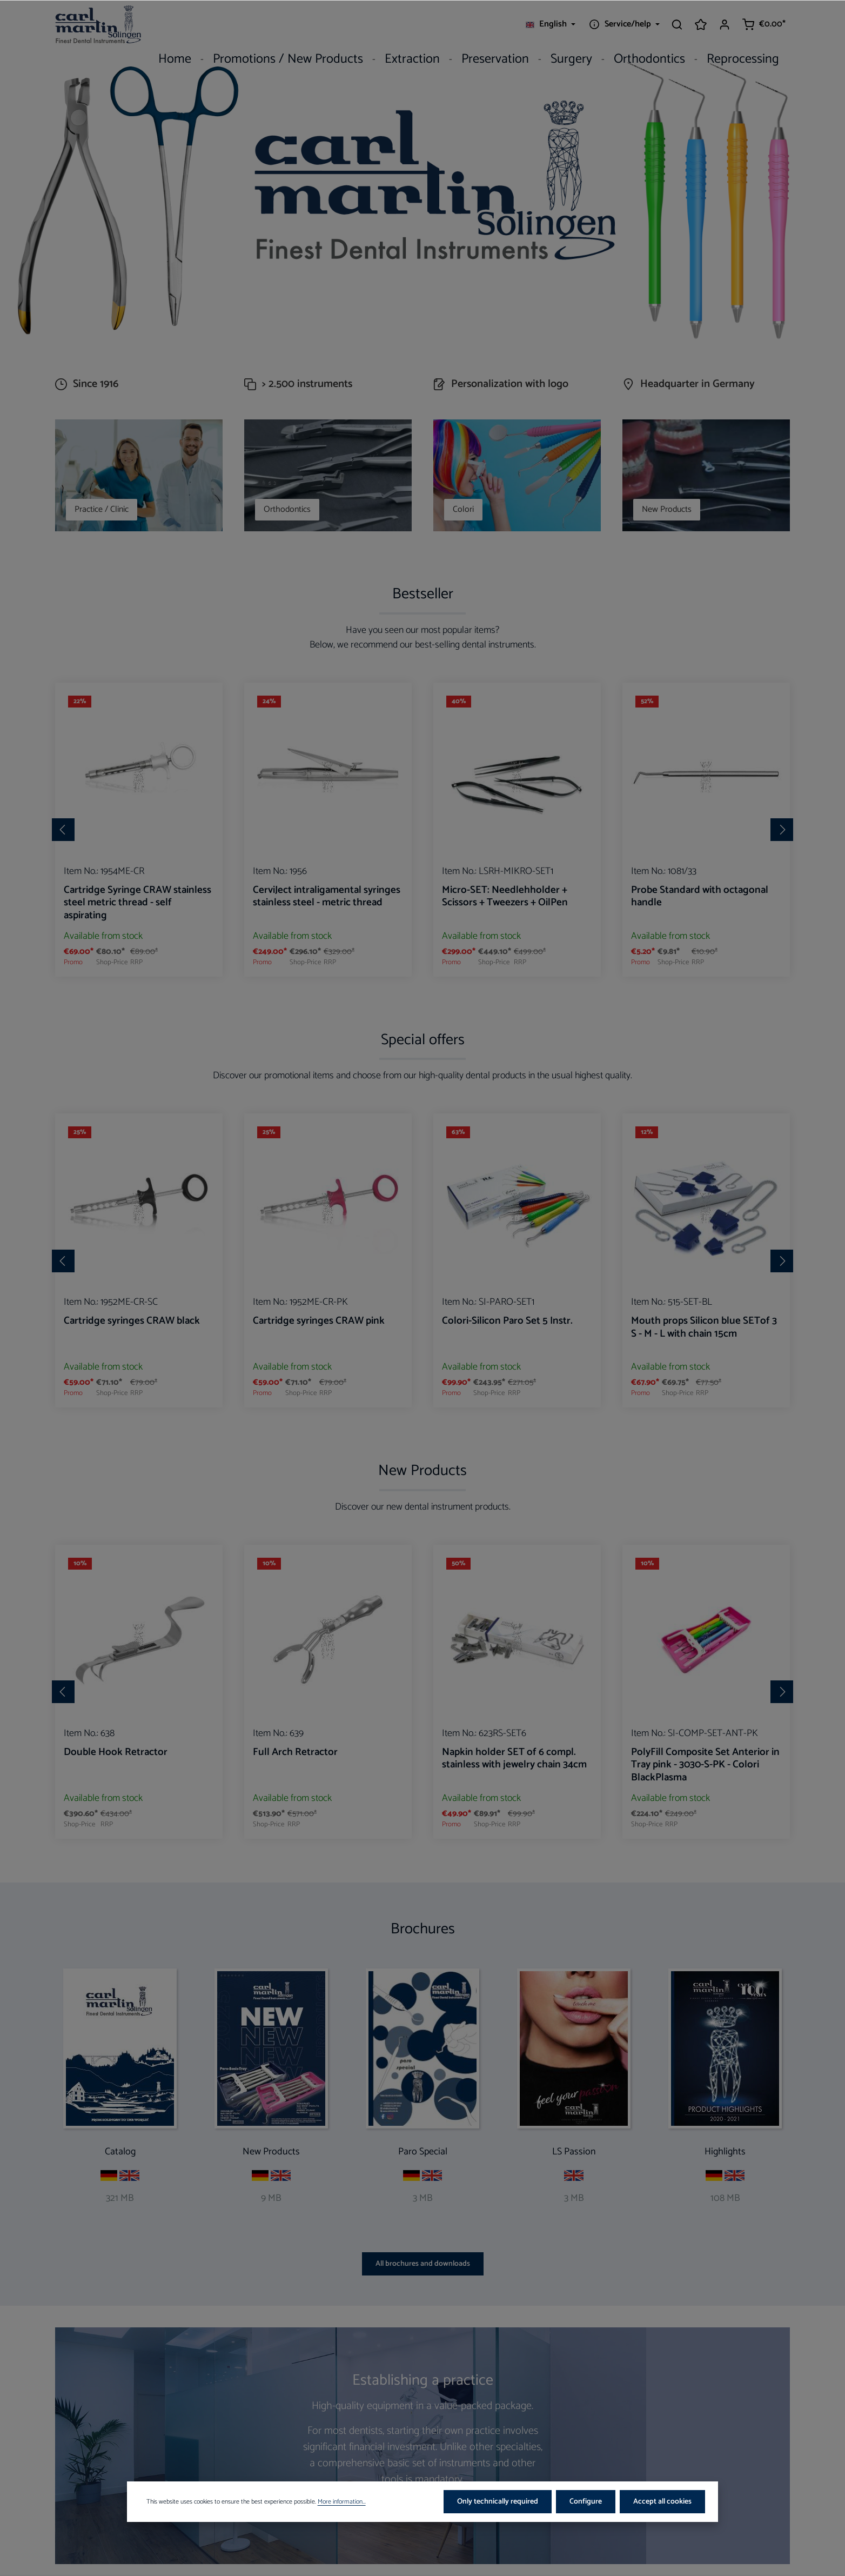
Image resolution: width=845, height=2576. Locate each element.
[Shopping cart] (763, 24)
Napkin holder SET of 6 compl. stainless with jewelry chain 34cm (514, 1759)
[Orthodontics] (328, 475)
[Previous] (63, 829)
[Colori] (517, 475)
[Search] (677, 24)
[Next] (781, 829)
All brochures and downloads (422, 2264)
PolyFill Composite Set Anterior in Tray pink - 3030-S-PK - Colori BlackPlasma (705, 1766)
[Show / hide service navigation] (623, 24)
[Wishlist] (701, 24)
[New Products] (706, 475)
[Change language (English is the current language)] (550, 24)
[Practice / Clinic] (139, 475)
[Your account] (724, 24)
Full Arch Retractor (295, 1753)
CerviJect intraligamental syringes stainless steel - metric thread (326, 897)
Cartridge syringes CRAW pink (319, 1321)
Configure (585, 2520)
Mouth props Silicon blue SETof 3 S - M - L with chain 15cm (704, 1328)
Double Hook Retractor (115, 1753)
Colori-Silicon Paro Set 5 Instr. (507, 1321)
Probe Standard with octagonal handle (699, 897)
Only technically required (497, 2520)
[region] (422, 830)
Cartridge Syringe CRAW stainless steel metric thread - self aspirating (137, 904)
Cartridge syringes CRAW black (132, 1321)
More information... (342, 2520)
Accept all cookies (662, 2520)
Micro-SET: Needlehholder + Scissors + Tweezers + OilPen (505, 897)
